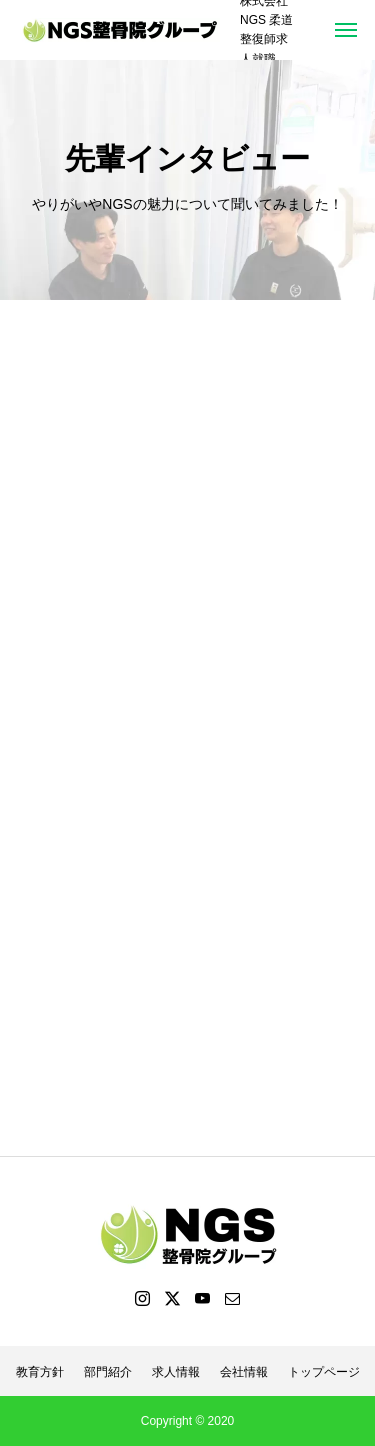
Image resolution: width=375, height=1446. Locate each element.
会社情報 (244, 1372)
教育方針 (40, 1372)
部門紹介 (108, 1372)
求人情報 (176, 1372)
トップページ (324, 1372)
